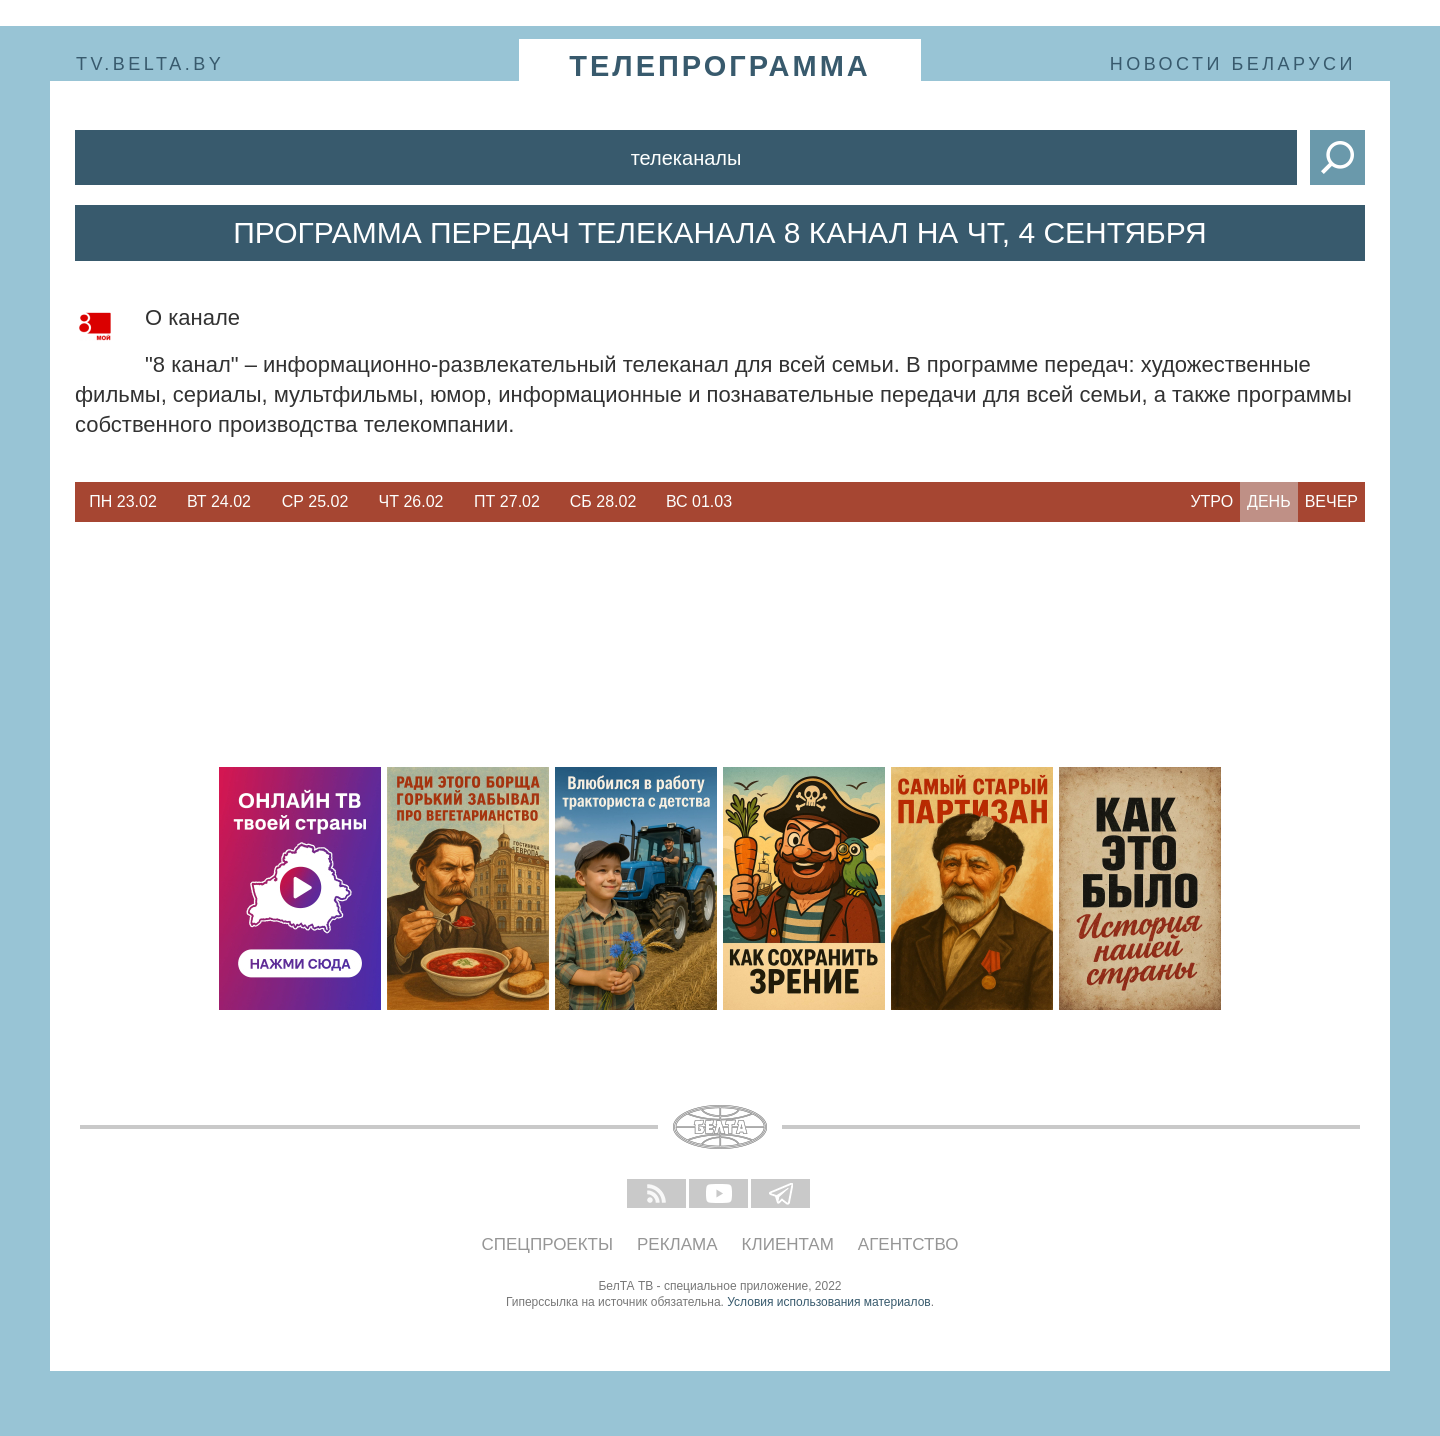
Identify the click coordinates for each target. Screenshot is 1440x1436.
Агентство (908, 1244)
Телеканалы (686, 158)
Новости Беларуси (1233, 64)
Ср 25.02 (315, 501)
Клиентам (788, 1244)
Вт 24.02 (219, 501)
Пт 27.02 (507, 501)
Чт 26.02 (411, 501)
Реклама (677, 1244)
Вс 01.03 (699, 501)
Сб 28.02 (603, 501)
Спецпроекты (548, 1244)
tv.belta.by (150, 64)
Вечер (1331, 501)
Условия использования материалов (828, 1302)
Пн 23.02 (123, 501)
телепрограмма (720, 66)
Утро (1211, 501)
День (1269, 501)
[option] (123, 502)
